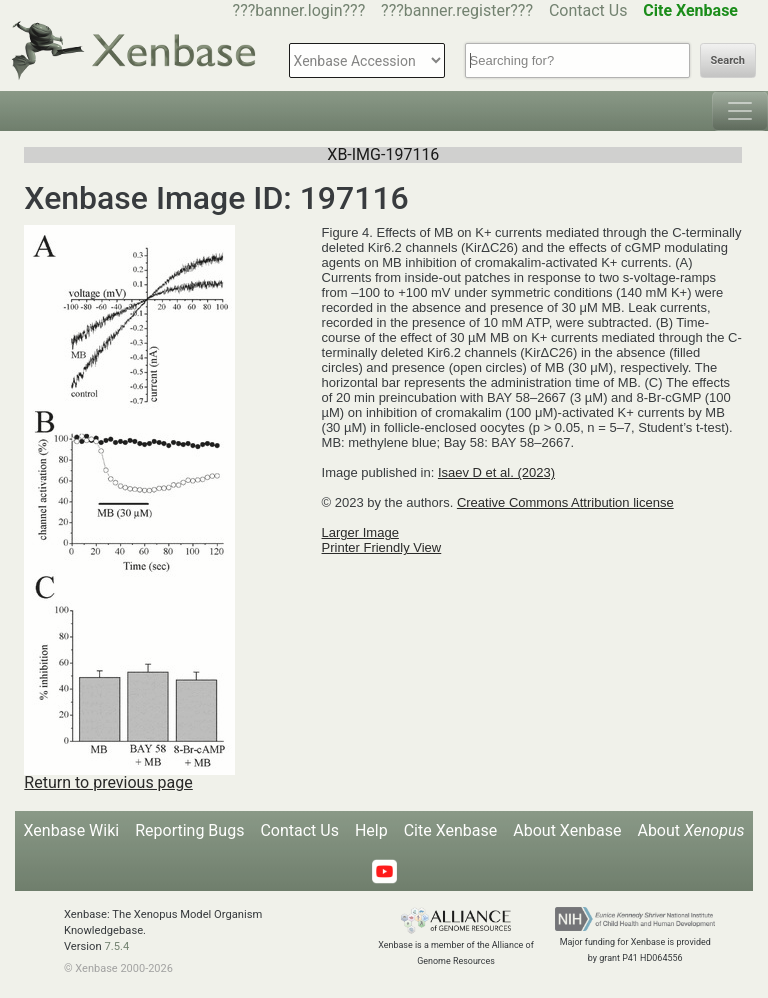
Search (728, 60)
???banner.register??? (457, 10)
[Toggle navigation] (740, 111)
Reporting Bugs (189, 830)
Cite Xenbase (451, 830)
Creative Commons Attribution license (565, 502)
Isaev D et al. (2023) (496, 472)
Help (371, 830)
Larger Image (360, 532)
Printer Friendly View (382, 547)
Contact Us (588, 10)
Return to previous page (108, 782)
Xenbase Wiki (72, 830)
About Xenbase (567, 830)
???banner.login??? (299, 10)
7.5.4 (116, 946)
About (690, 830)
